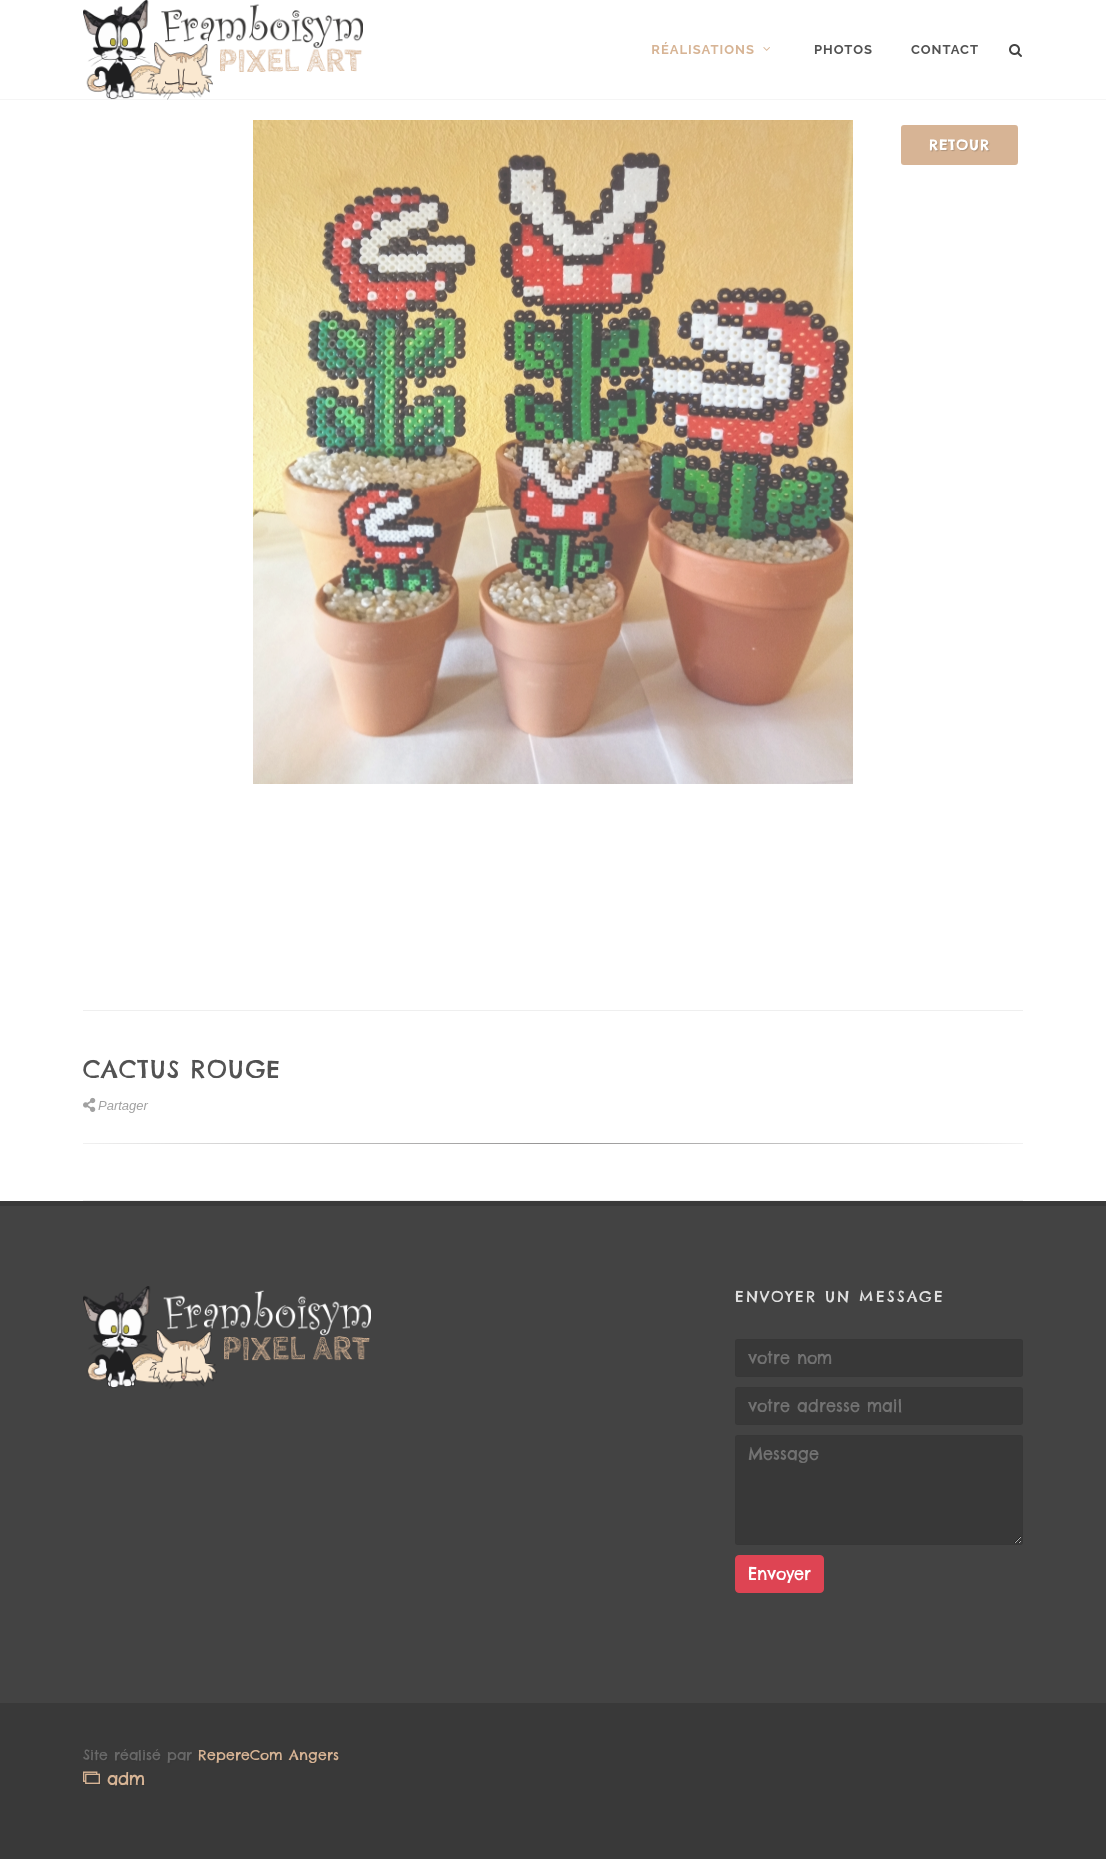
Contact (945, 49)
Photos (843, 49)
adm (114, 1778)
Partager (115, 1105)
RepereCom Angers (268, 1755)
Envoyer (779, 1574)
